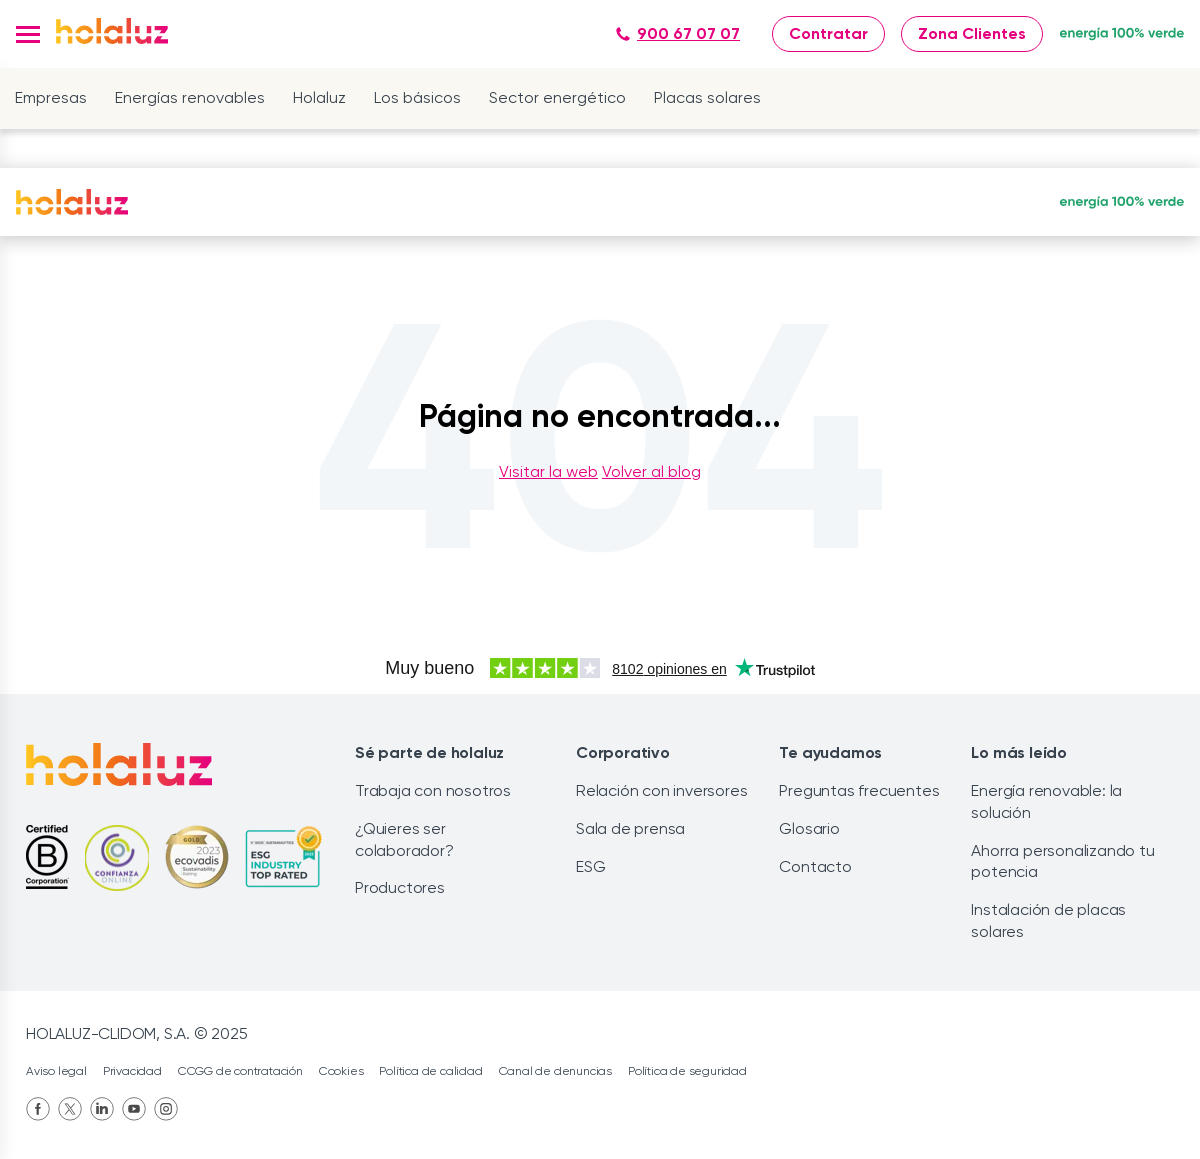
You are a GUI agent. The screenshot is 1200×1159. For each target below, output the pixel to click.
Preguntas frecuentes (859, 790)
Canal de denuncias (555, 1071)
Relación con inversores (661, 790)
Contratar (828, 33)
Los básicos (417, 97)
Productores (400, 887)
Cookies (341, 1071)
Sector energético (557, 97)
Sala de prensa (630, 828)
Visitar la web (548, 471)
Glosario (809, 828)
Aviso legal (56, 1071)
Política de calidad (430, 1071)
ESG (590, 866)
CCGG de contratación (240, 1071)
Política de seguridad (687, 1071)
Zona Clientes (972, 33)
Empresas (51, 97)
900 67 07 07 (677, 33)
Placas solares (707, 97)
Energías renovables (190, 97)
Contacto (815, 866)
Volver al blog (651, 471)
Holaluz (319, 97)
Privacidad (132, 1071)
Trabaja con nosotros (433, 790)
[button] (28, 34)
